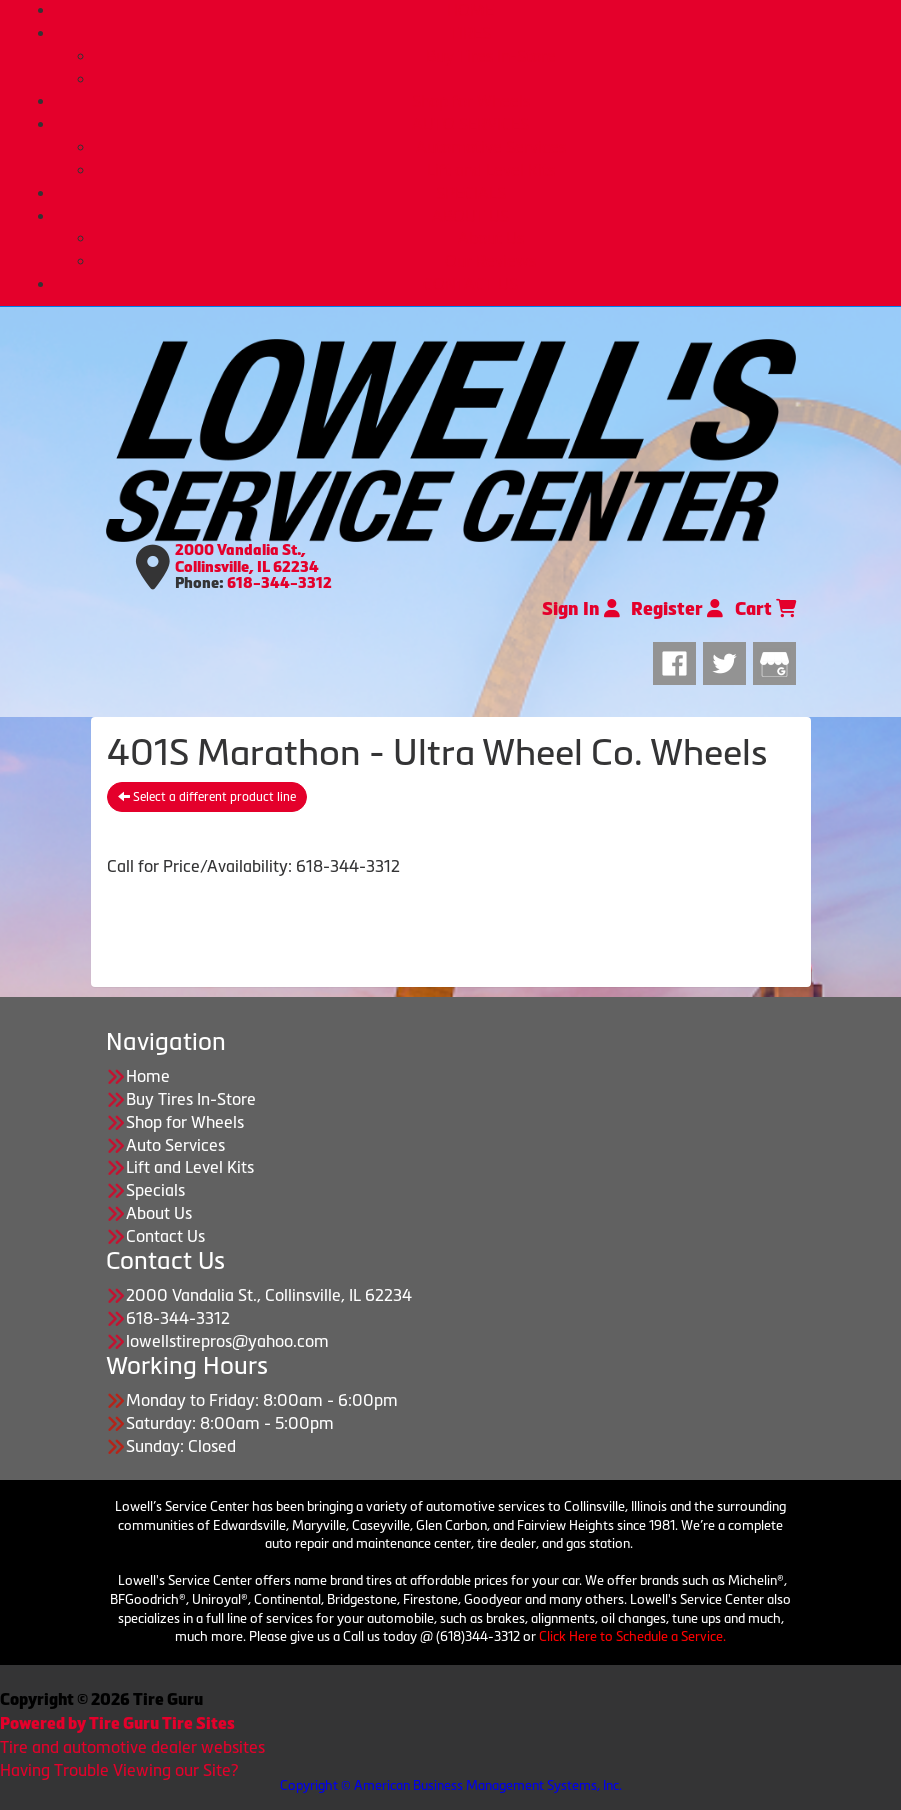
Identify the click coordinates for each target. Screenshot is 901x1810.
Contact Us (165, 1236)
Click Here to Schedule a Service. (632, 1636)
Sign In (581, 609)
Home (148, 1076)
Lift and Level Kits (491, 170)
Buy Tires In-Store (491, 56)
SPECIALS (471, 193)
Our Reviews (490, 261)
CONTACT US (470, 284)
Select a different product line (207, 797)
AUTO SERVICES (470, 124)
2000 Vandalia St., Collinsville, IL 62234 (247, 558)
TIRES (470, 33)
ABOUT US (470, 216)
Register (677, 609)
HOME (470, 10)
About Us (491, 238)
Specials (155, 1190)
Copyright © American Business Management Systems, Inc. (451, 1785)
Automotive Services (491, 147)
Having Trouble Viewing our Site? (119, 1770)
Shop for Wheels (471, 101)
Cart (765, 609)
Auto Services (175, 1145)
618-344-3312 (279, 583)
